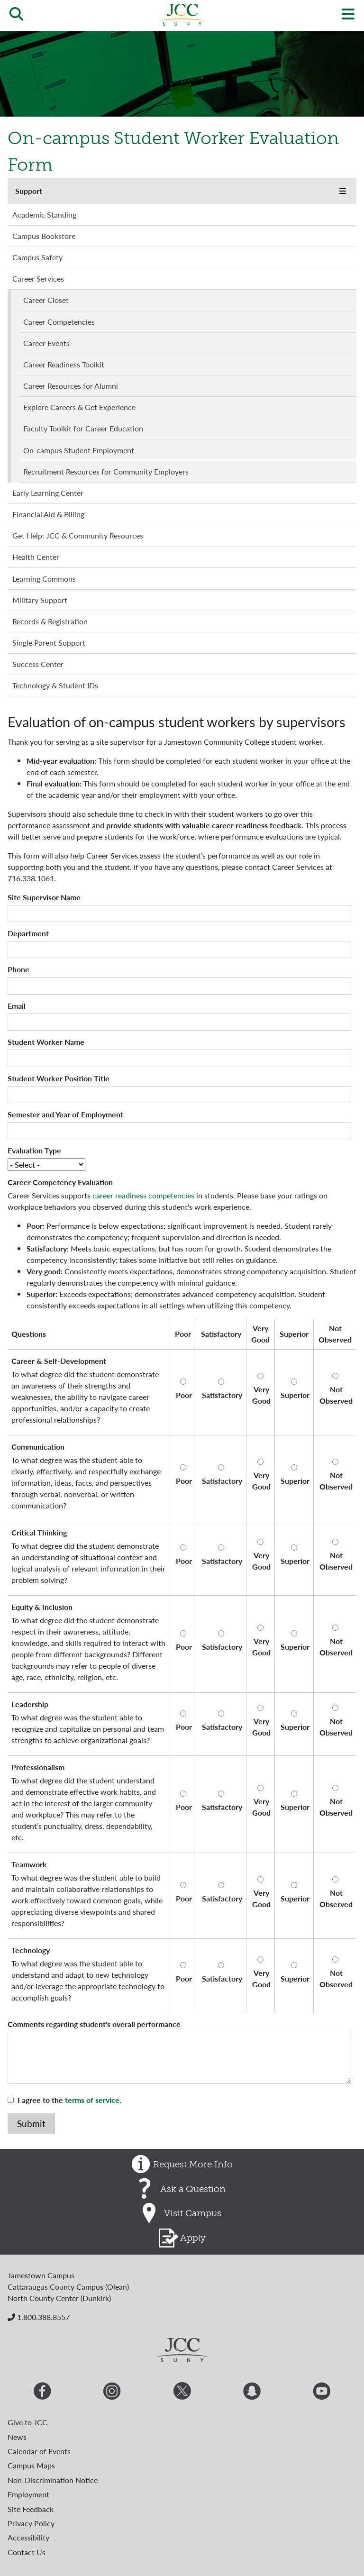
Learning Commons (44, 578)
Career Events (46, 343)
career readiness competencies (143, 1195)
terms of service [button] (92, 2099)
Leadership (29, 1704)
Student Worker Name (46, 1041)
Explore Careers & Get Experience (79, 407)
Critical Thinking (39, 1532)
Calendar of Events (39, 2451)
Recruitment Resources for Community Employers (106, 471)
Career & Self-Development (58, 1360)
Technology (30, 1950)
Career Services (38, 278)
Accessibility (28, 2537)
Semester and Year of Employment (65, 1114)
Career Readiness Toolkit (63, 364)
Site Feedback (31, 2508)
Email (17, 1005)
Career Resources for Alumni (70, 385)
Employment (28, 2494)
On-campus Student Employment (78, 450)
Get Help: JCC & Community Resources (77, 535)
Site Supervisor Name (44, 897)
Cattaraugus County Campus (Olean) (68, 2286)
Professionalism (37, 1767)
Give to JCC (27, 2422)
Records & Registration (50, 621)
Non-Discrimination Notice (53, 2480)
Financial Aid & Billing (48, 514)
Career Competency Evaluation (60, 1182)
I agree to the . (69, 2099)
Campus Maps (31, 2465)
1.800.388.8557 (39, 2316)
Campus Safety (37, 257)
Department (28, 933)
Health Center (35, 556)
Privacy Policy (31, 2523)
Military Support (39, 599)
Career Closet (46, 299)
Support (28, 190)
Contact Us (27, 2552)
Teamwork (29, 1864)
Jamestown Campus (41, 2275)
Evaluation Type (34, 1150)
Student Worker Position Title (58, 1078)
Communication (37, 1446)
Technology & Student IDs (55, 685)
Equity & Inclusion (42, 1606)
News (17, 2436)
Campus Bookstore (43, 235)
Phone (18, 969)
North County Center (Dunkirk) (59, 2298)
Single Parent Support (48, 642)
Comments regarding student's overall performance (94, 2024)
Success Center (38, 663)
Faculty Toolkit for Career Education (83, 428)
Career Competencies (59, 321)
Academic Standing (44, 214)
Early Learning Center (47, 492)
